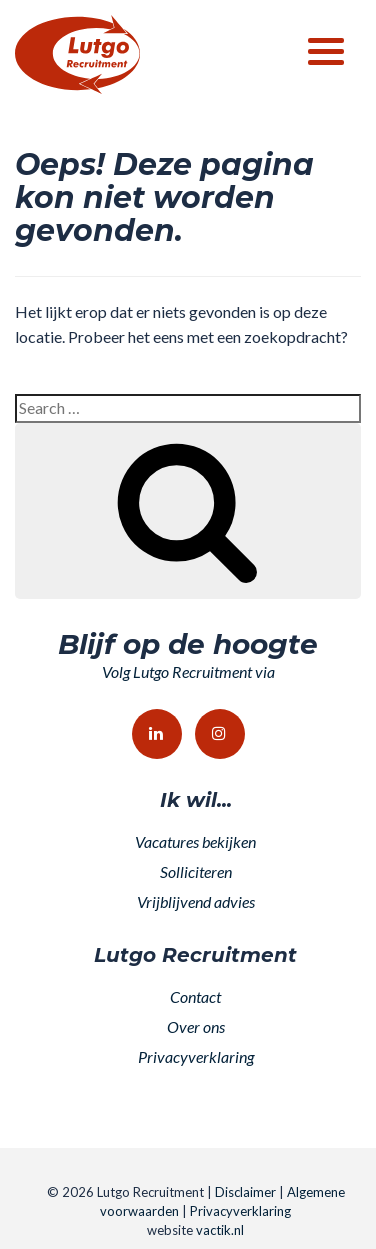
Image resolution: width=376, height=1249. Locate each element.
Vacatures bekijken (195, 841)
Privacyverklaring (196, 1056)
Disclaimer (245, 1192)
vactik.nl (220, 1230)
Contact (195, 996)
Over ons (196, 1026)
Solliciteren (196, 871)
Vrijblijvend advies (196, 901)
